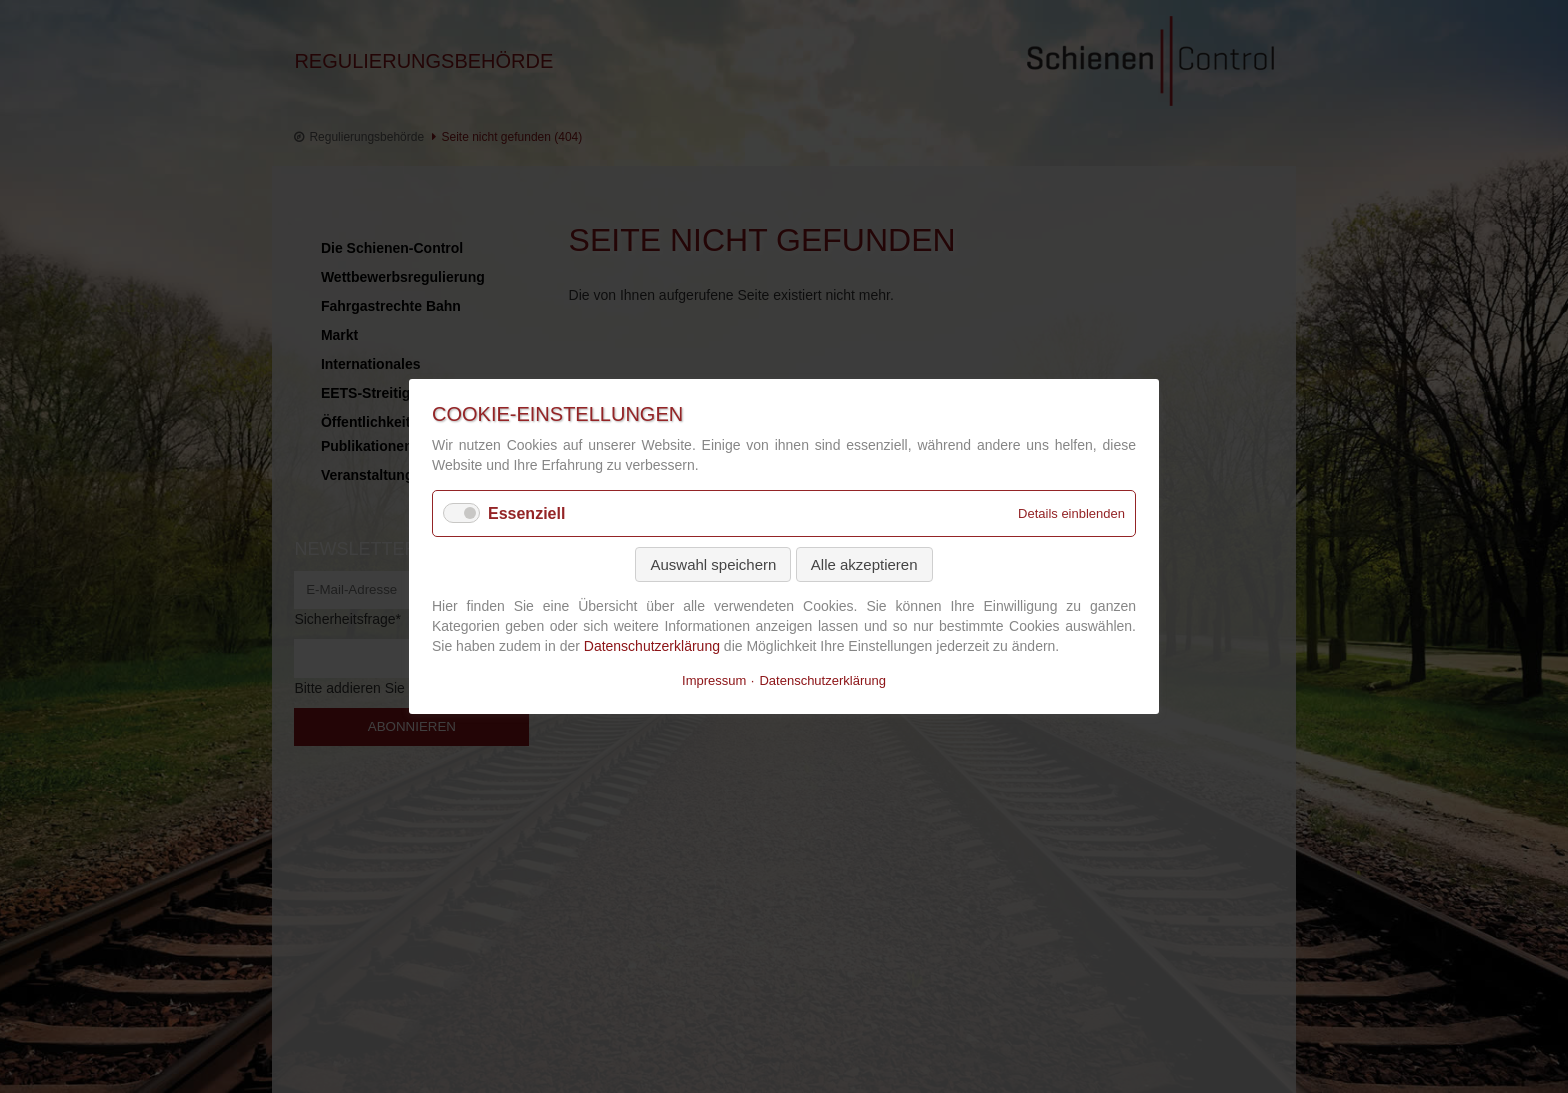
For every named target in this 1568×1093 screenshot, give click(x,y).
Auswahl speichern (713, 564)
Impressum (714, 680)
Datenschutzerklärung (652, 645)
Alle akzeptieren (864, 564)
